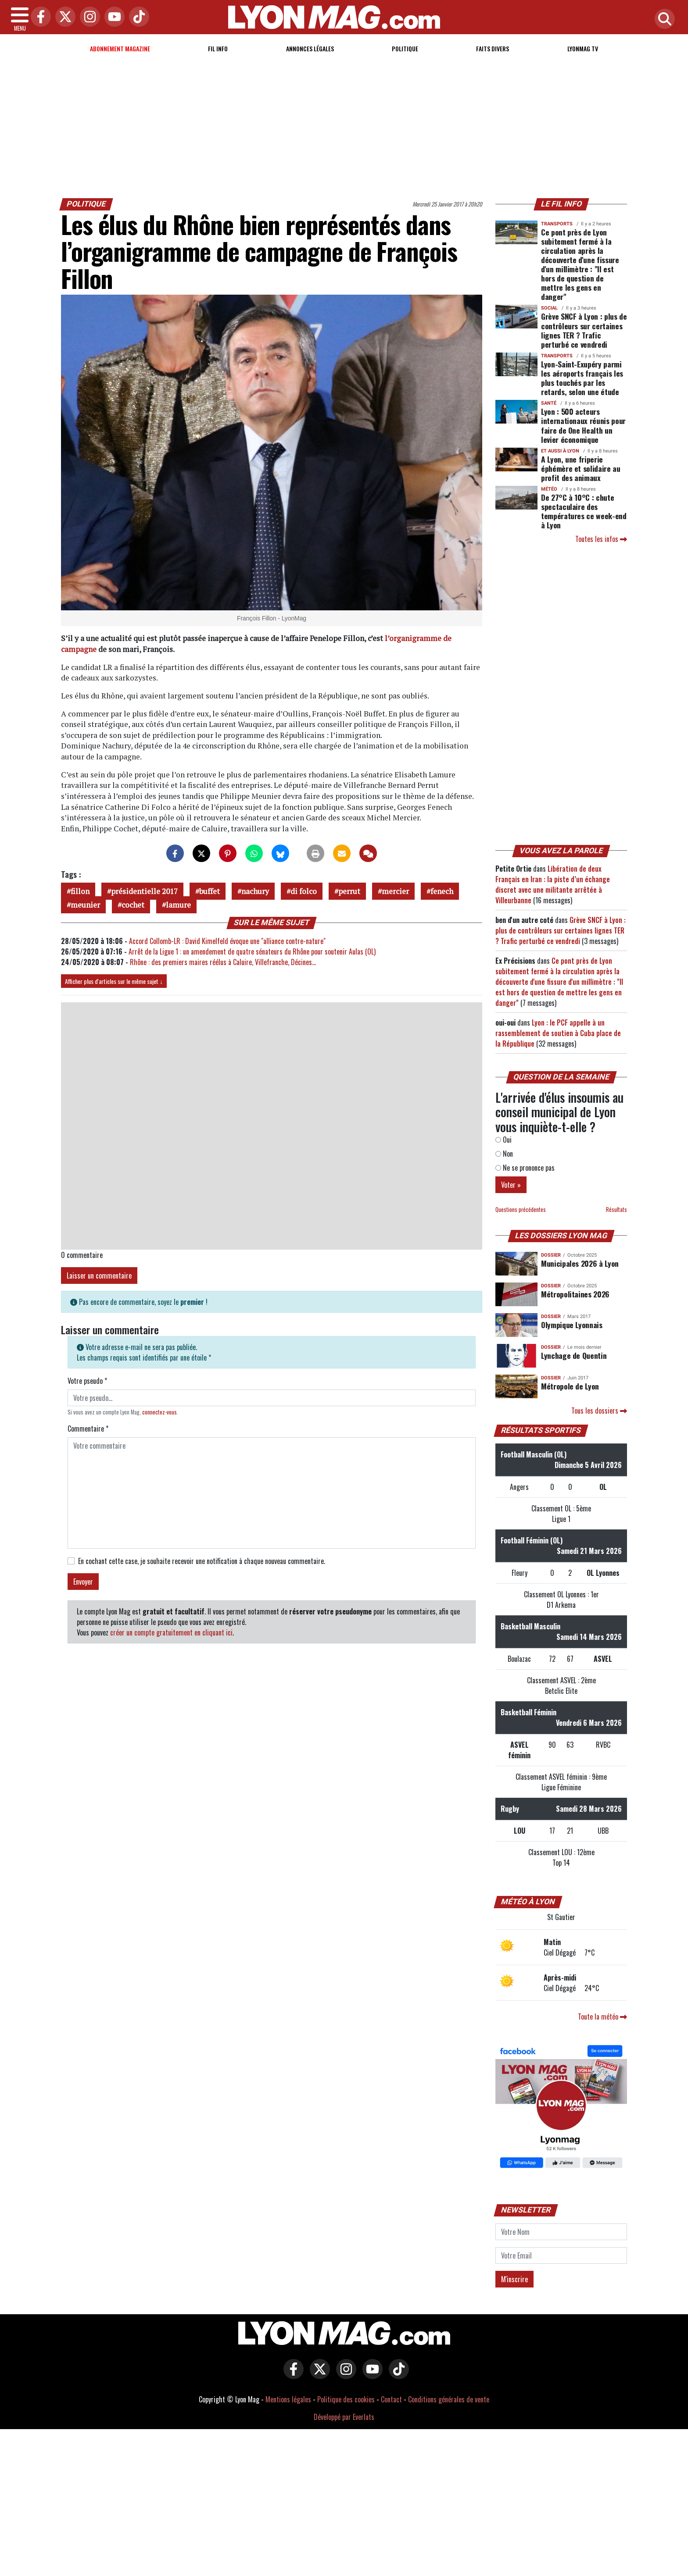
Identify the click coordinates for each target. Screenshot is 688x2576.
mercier (395, 891)
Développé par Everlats (344, 2417)
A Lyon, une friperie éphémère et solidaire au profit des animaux (580, 468)
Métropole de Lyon (570, 1386)
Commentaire (88, 1428)
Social (549, 308)
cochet (133, 905)
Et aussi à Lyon (560, 451)
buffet (209, 891)
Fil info (218, 48)
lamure (178, 905)
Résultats (616, 1209)
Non (504, 1153)
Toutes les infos (601, 539)
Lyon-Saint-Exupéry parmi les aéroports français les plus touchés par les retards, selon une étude (582, 377)
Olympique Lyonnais (571, 1324)
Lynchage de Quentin (573, 1355)
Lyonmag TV (582, 48)
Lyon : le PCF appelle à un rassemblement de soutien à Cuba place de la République (558, 1033)
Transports (557, 224)
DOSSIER (551, 1255)
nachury (255, 891)
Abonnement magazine (120, 48)
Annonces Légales (310, 48)
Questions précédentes (520, 1209)
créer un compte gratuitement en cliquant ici (171, 1632)
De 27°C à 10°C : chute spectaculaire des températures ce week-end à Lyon (584, 511)
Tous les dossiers (599, 1410)
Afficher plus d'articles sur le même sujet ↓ (114, 981)
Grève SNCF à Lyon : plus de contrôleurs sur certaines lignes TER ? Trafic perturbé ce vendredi (584, 329)
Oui (503, 1139)
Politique (405, 48)
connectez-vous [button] (159, 1412)
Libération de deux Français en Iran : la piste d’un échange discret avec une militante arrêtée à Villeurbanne (552, 884)
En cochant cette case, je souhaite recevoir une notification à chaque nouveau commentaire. (201, 1561)
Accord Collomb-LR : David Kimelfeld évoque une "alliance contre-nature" (227, 941)
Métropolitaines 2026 (575, 1294)
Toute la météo (602, 2016)
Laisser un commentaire (99, 1275)
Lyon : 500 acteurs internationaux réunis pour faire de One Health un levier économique (583, 425)
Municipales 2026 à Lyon (580, 1263)
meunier (85, 905)
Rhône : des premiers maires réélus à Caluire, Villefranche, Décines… (223, 962)
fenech (441, 891)
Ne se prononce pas (525, 1167)
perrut (349, 891)
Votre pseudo (87, 1380)
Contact (391, 2399)
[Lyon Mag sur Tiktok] (396, 2374)
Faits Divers (492, 48)
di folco (303, 891)
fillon (80, 891)
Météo (549, 489)
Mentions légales (288, 2399)
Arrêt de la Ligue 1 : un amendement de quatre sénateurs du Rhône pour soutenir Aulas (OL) (252, 951)
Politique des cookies (346, 2399)
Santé (548, 403)
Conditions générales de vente (448, 2399)
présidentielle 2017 (144, 891)
